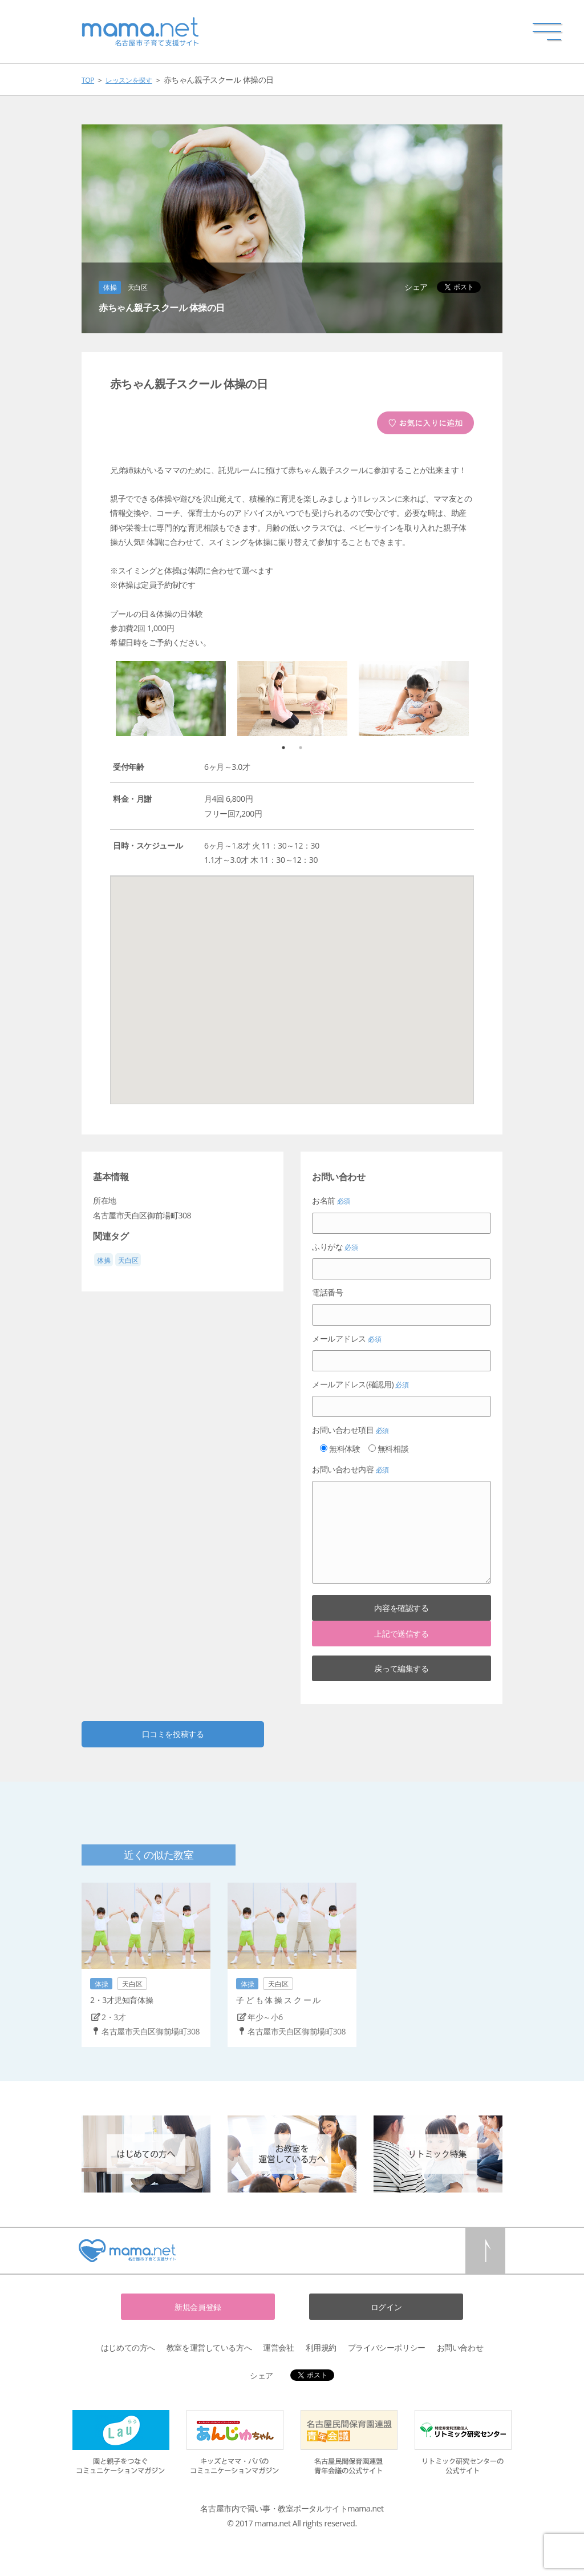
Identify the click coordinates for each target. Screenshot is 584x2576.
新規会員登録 (198, 2307)
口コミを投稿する (173, 1734)
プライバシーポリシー (386, 2347)
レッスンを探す (129, 80)
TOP (88, 80)
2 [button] (306, 747)
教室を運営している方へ (209, 2347)
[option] (171, 698)
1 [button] (289, 747)
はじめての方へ (128, 2347)
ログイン (386, 2307)
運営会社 (278, 2347)
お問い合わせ (460, 2347)
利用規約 (321, 2347)
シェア (416, 286)
